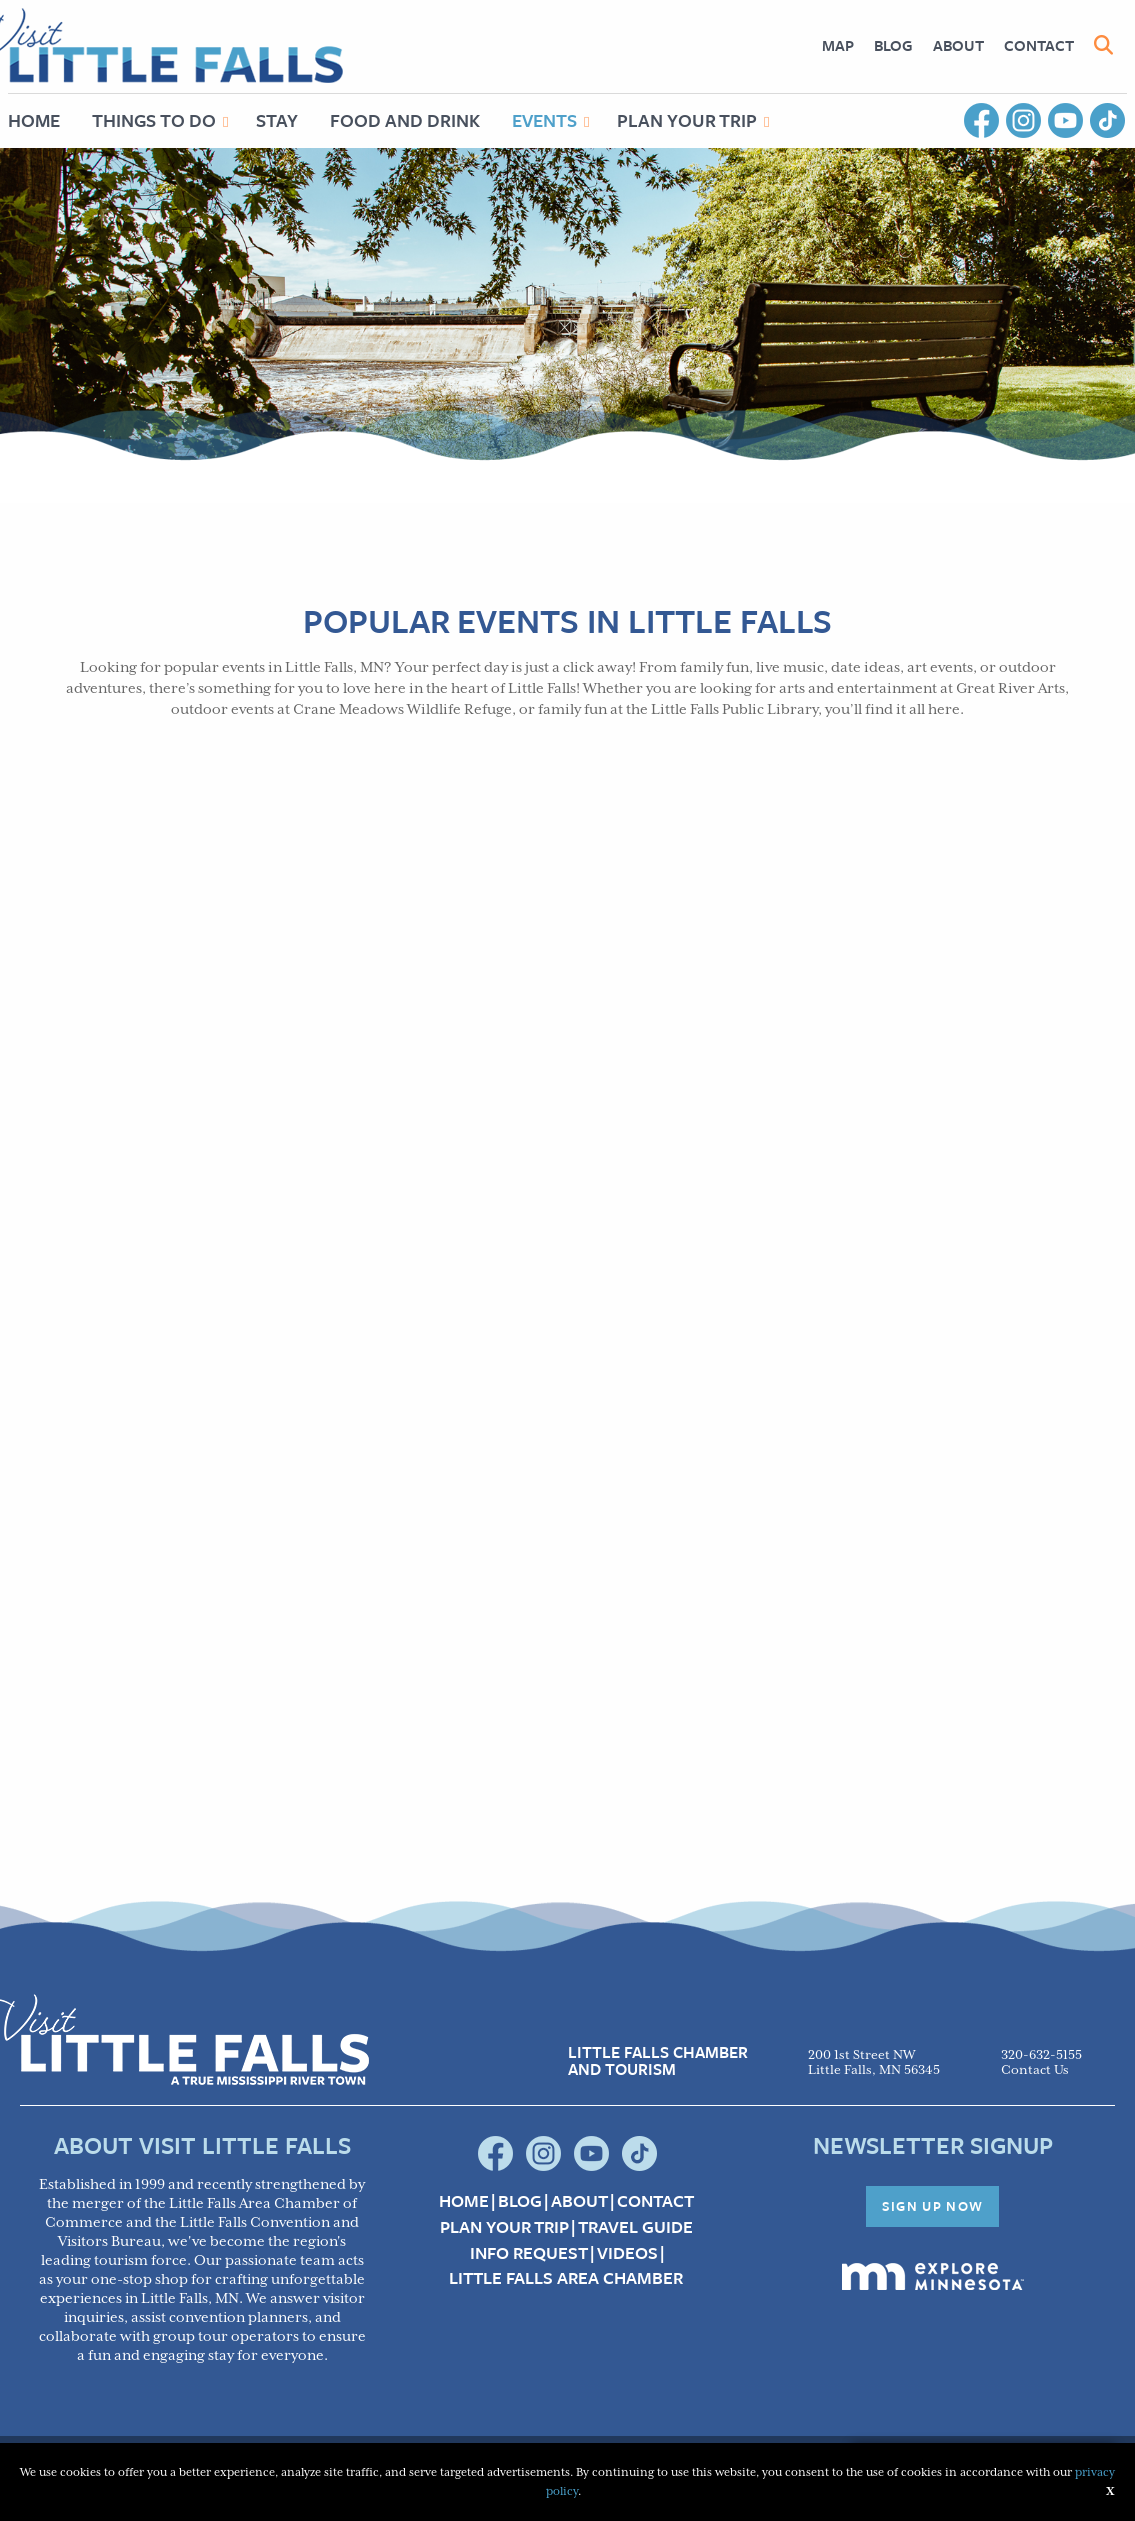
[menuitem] (838, 45)
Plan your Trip (504, 2227)
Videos (627, 2253)
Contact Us (1035, 2070)
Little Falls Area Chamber (566, 2278)
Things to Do (154, 120)
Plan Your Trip (687, 120)
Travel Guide (635, 2227)
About (958, 45)
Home (464, 2201)
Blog (893, 45)
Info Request (529, 2253)
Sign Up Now (933, 2206)
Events (544, 120)
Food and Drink (405, 120)
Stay (277, 120)
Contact (1039, 45)
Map (838, 45)
